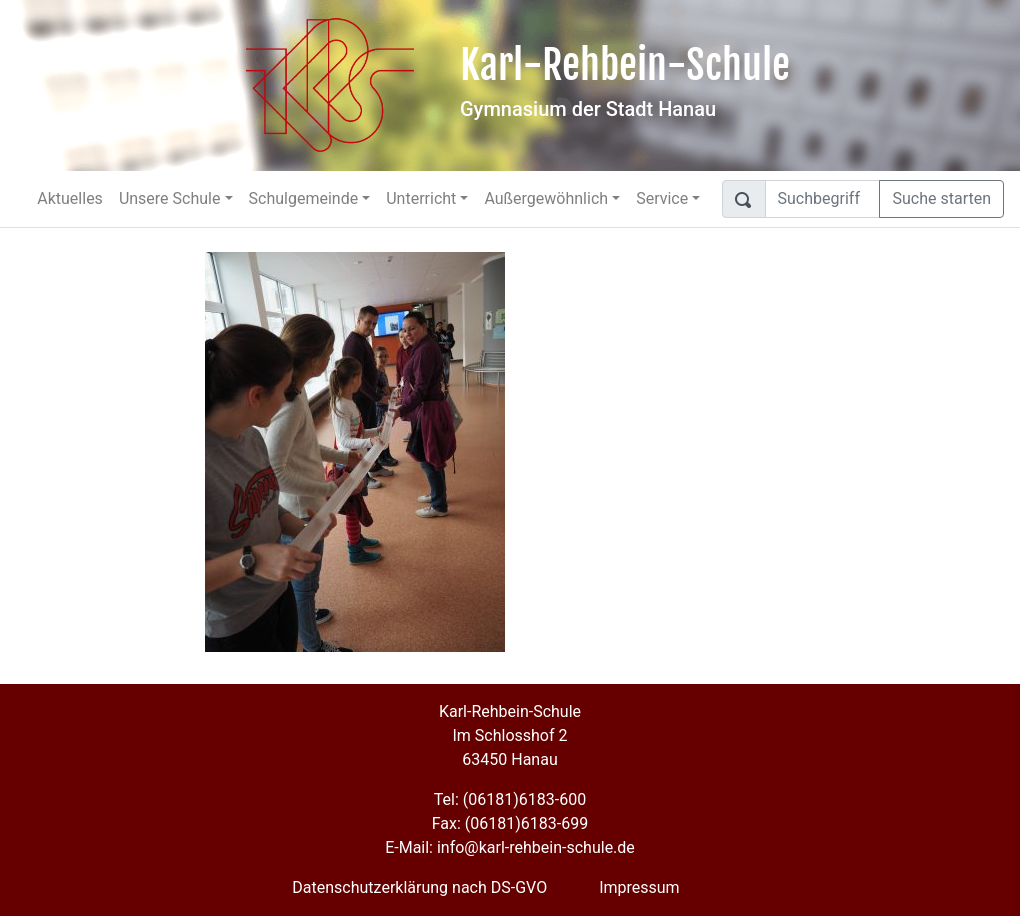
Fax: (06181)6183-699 (510, 823)
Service (662, 198)
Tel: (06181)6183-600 (510, 799)
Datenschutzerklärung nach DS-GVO (419, 887)
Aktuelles (70, 198)
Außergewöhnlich (546, 198)
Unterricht (421, 198)
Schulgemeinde (304, 198)
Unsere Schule (170, 198)
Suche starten (941, 198)
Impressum (639, 887)
